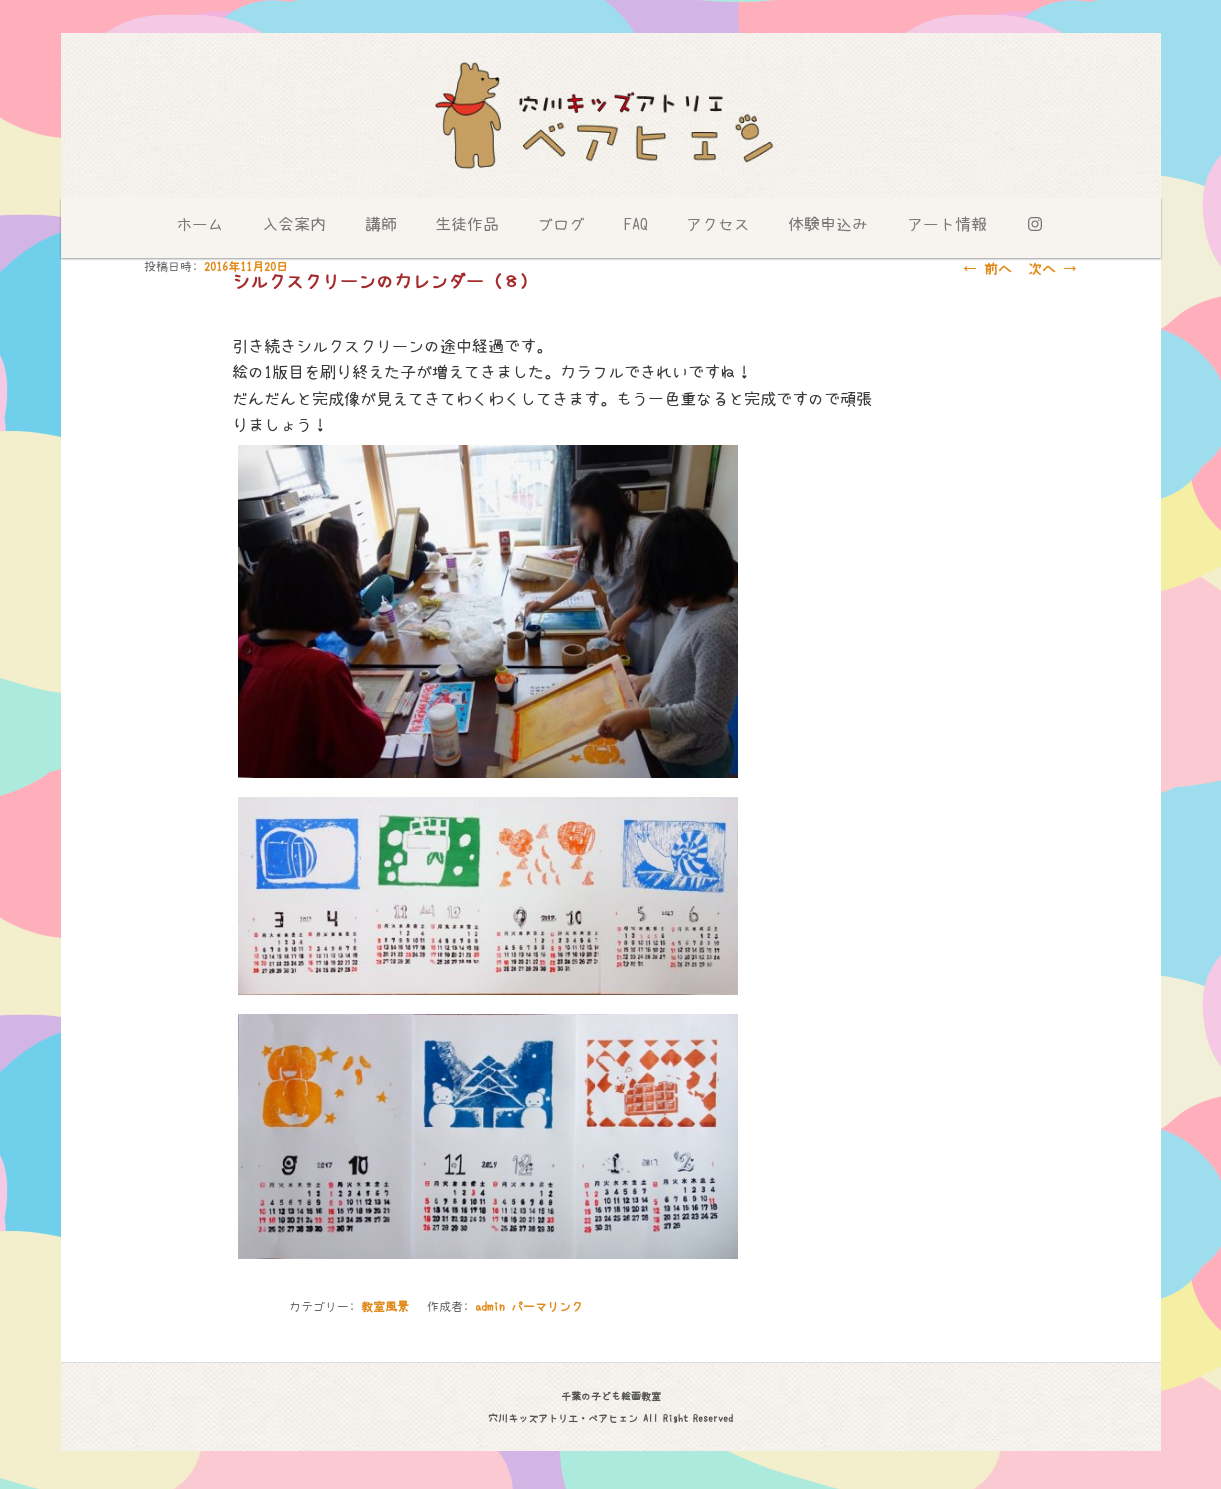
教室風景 (385, 1307)
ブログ (561, 224)
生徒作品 (467, 224)
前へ (987, 269)
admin (490, 1307)
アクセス (718, 224)
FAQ (636, 224)
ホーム (200, 224)
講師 (381, 224)
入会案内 (294, 224)
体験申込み (828, 224)
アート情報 (947, 224)
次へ (1052, 269)
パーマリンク (547, 1307)
